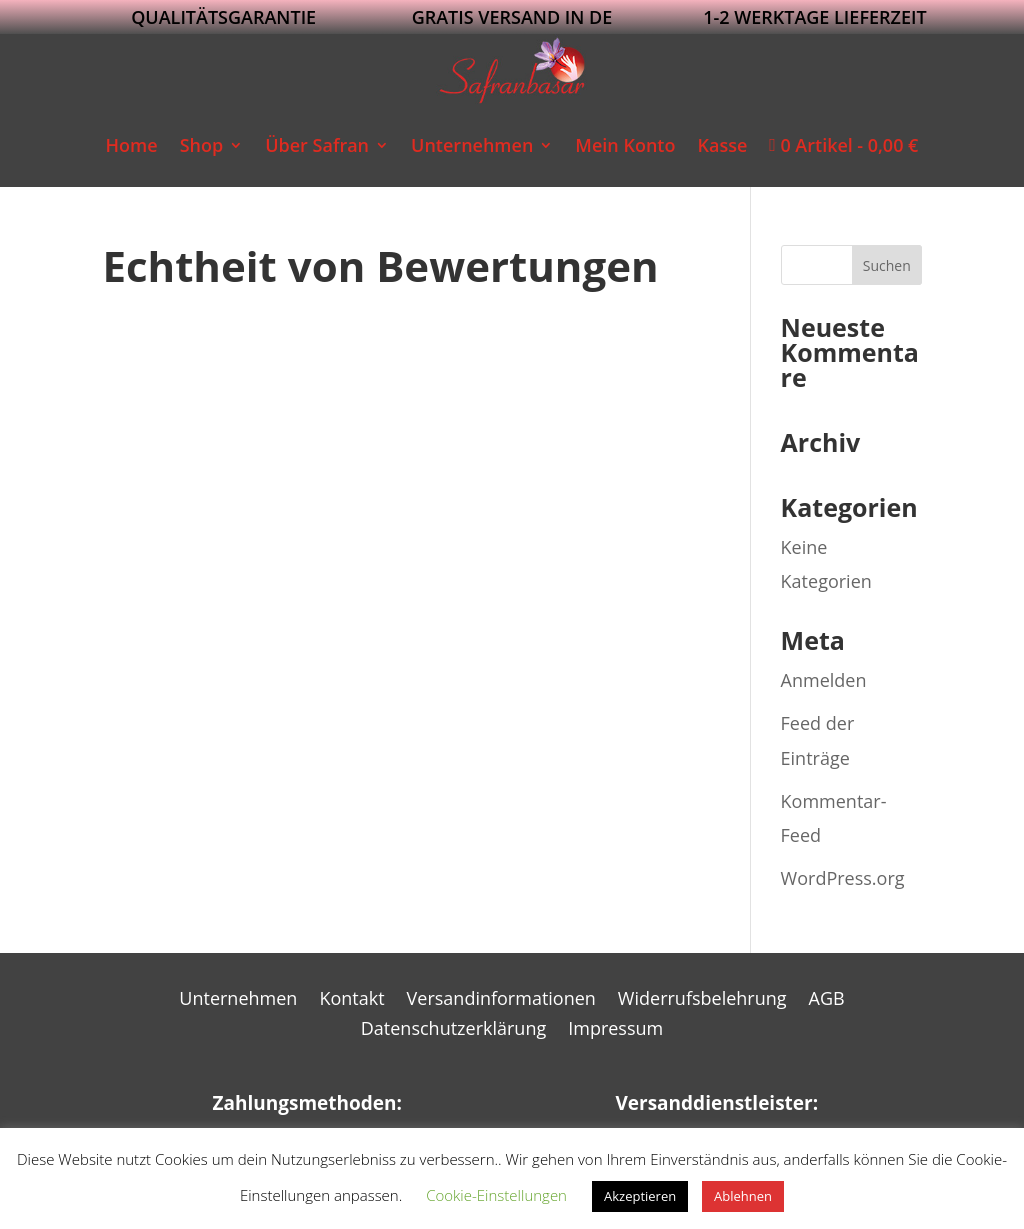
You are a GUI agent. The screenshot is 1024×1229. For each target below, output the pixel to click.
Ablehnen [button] (743, 1196)
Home (132, 145)
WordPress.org (843, 878)
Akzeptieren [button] (640, 1196)
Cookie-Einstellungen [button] (496, 1195)
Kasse (722, 145)
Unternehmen (472, 145)
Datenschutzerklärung (453, 1030)
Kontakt (351, 1000)
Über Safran (317, 145)
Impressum (615, 1030)
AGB (827, 1000)
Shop (202, 145)
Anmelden (824, 680)
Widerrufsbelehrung (702, 1000)
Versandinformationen (501, 1000)
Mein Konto (625, 145)
